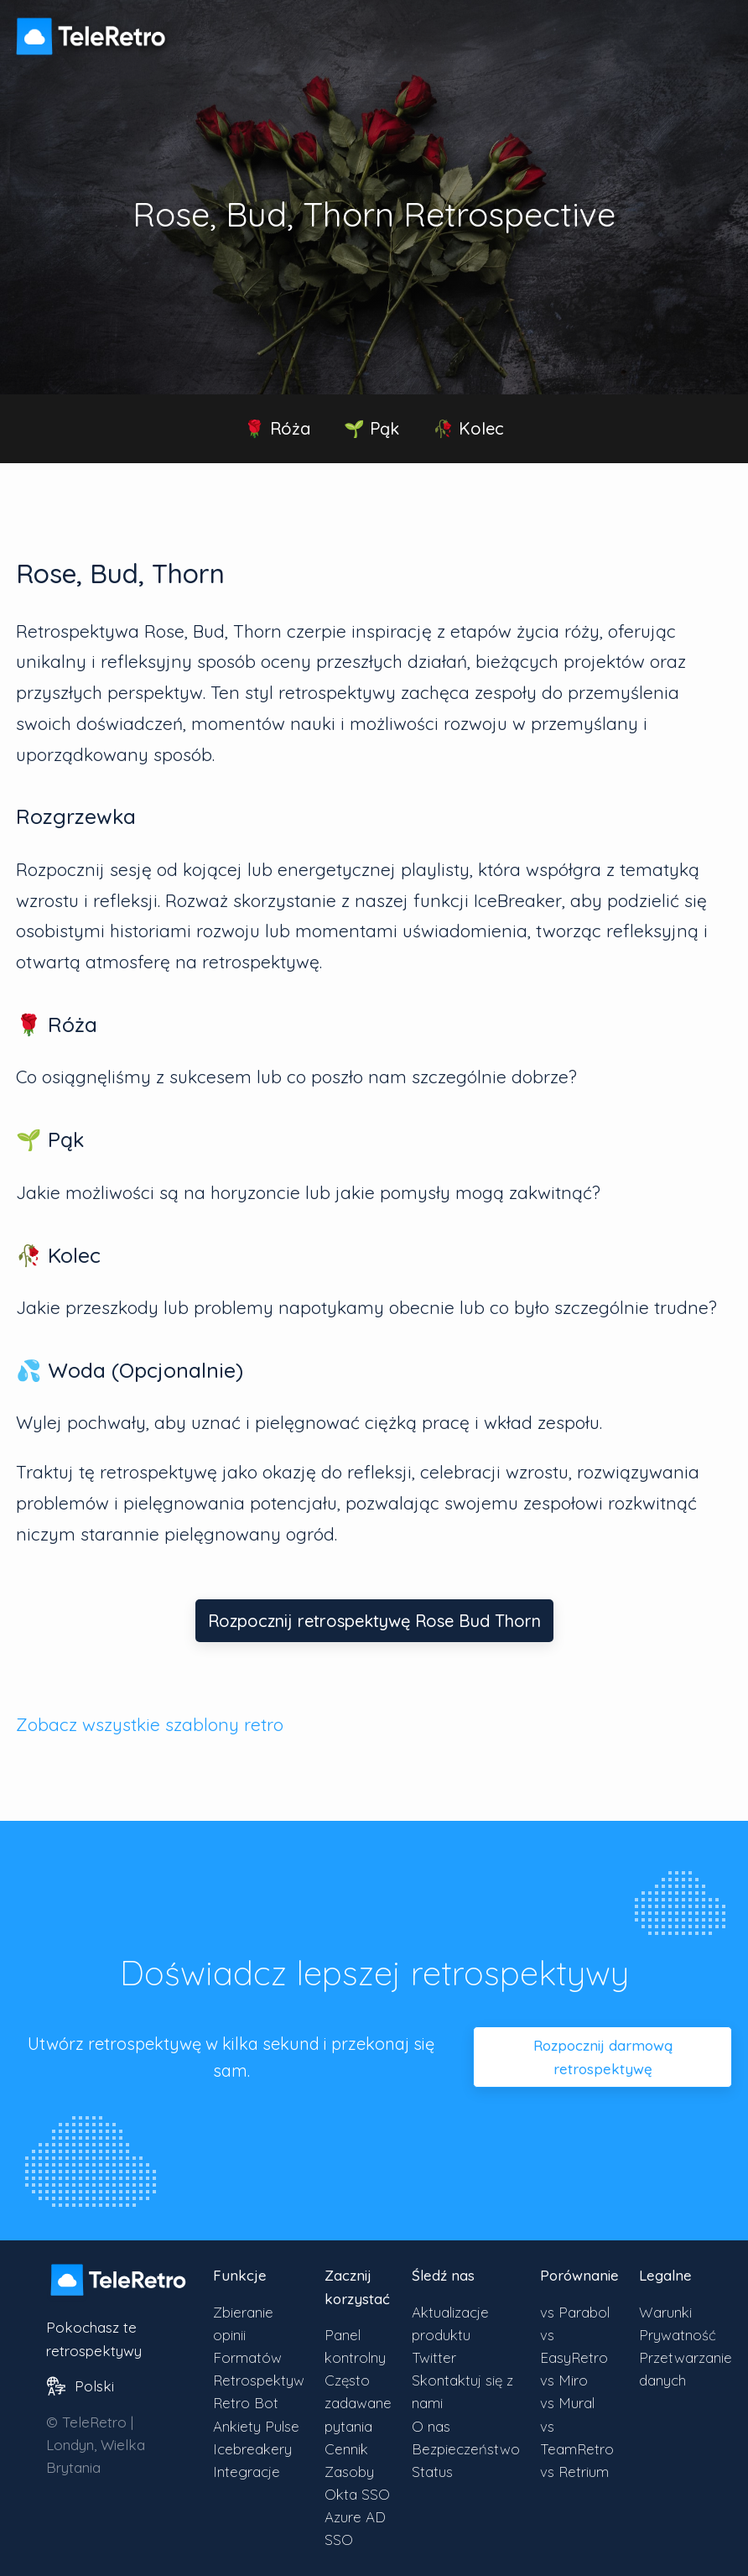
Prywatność (677, 2335)
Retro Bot (245, 2403)
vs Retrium (574, 2471)
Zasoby (349, 2471)
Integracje (246, 2471)
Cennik (346, 2449)
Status (432, 2471)
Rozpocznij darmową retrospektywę (603, 2056)
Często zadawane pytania (358, 2402)
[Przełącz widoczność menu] (714, 28)
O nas (431, 2426)
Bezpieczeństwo (466, 2449)
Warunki (665, 2312)
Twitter (434, 2357)
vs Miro (564, 2380)
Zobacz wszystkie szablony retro (149, 1724)
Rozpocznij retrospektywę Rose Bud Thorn (374, 1620)
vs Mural (567, 2403)
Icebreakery (252, 2449)
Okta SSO (357, 2494)
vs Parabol (575, 2312)
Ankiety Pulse (256, 2426)
